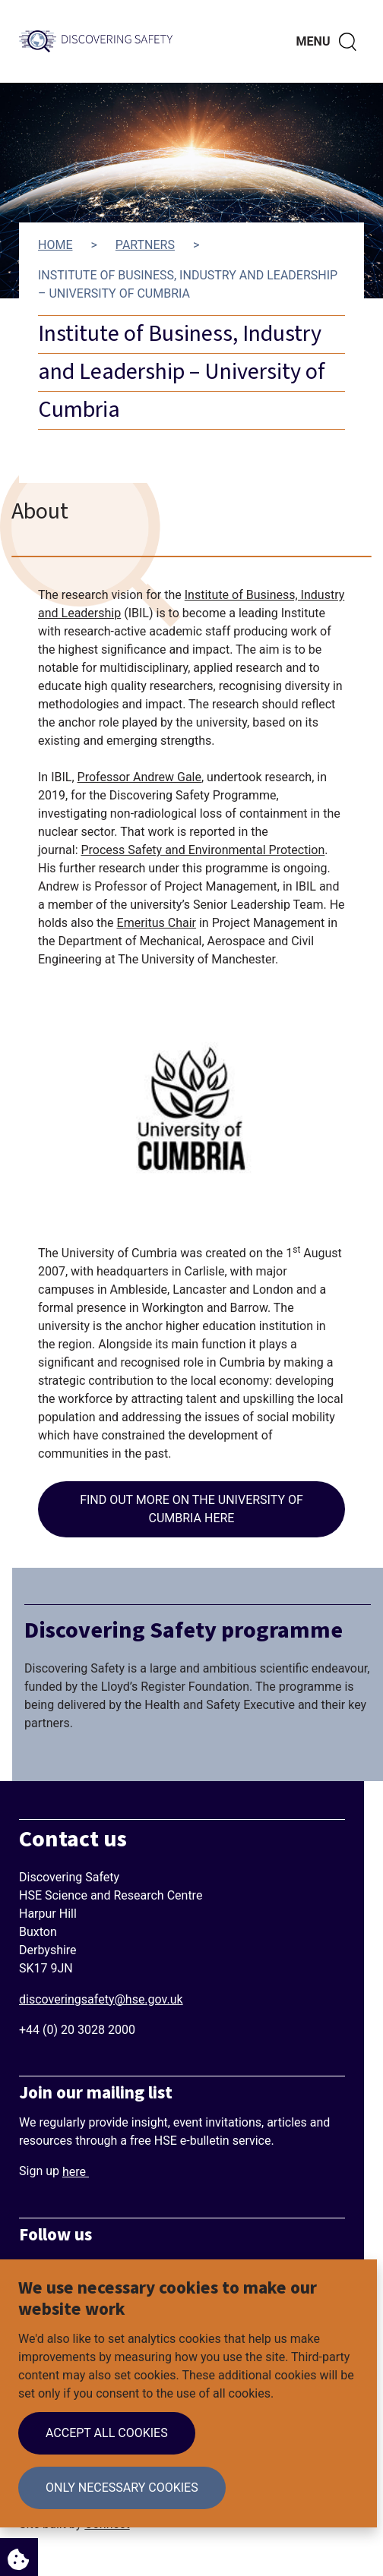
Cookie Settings (14, 2555)
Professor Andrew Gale (139, 777)
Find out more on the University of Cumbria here (191, 1509)
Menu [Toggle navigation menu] (313, 41)
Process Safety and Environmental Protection (202, 850)
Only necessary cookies (122, 2487)
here (75, 2172)
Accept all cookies (107, 2433)
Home (55, 245)
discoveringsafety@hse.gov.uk (101, 1999)
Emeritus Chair (156, 923)
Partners (145, 245)
